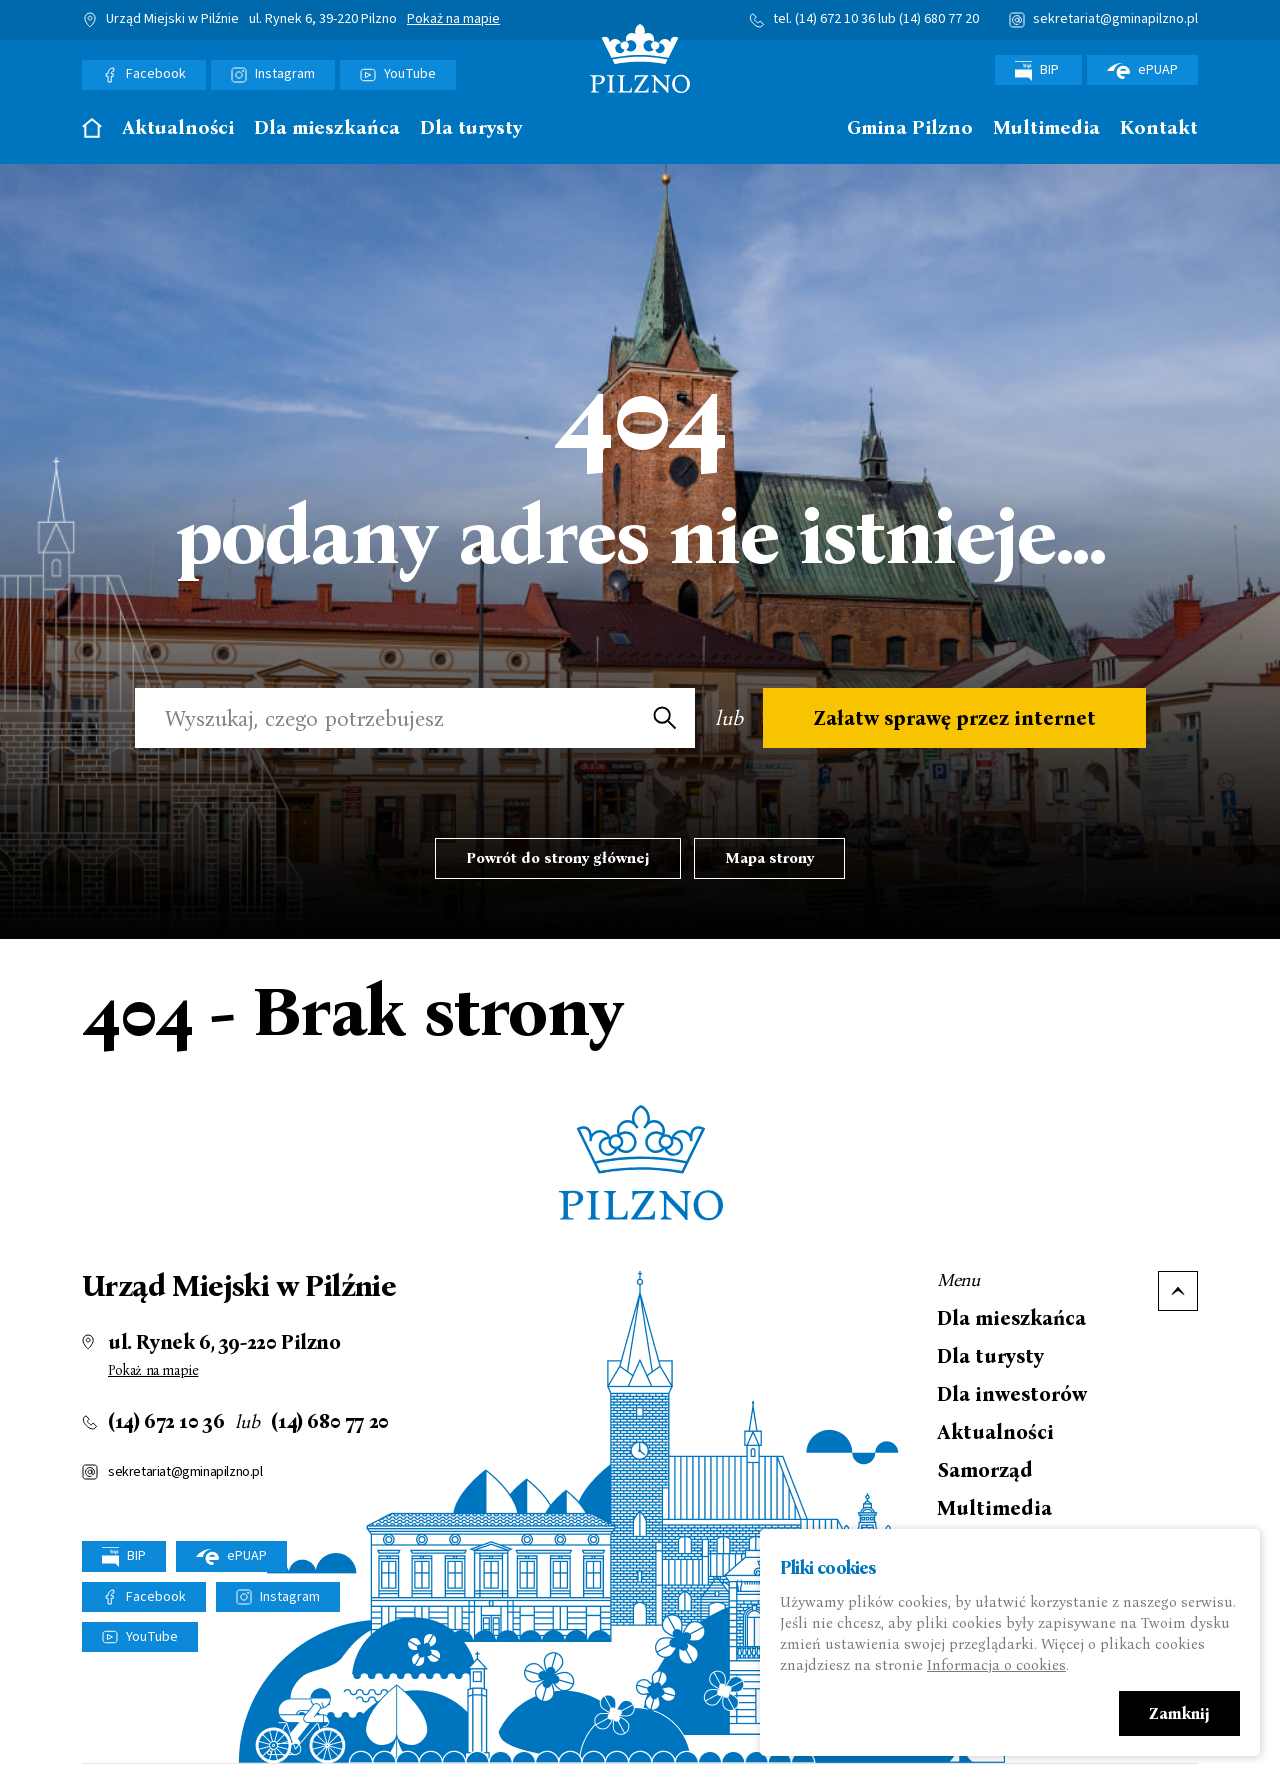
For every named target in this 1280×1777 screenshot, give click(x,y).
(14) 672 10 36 (835, 19)
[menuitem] (92, 133)
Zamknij (1179, 1715)
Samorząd (985, 1470)
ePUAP (1142, 70)
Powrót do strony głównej (558, 858)
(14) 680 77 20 (939, 19)
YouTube (410, 74)
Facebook (156, 74)
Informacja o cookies (996, 1667)
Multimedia (1046, 128)
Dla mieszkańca (327, 128)
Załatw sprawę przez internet (954, 718)
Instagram (285, 74)
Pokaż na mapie (453, 20)
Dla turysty (471, 128)
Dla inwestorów (1012, 1394)
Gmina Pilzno (910, 128)
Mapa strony (769, 858)
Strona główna (92, 128)
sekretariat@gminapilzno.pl (1115, 19)
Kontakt (1159, 128)
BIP (1038, 70)
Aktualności (178, 128)
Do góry (1178, 1291)
